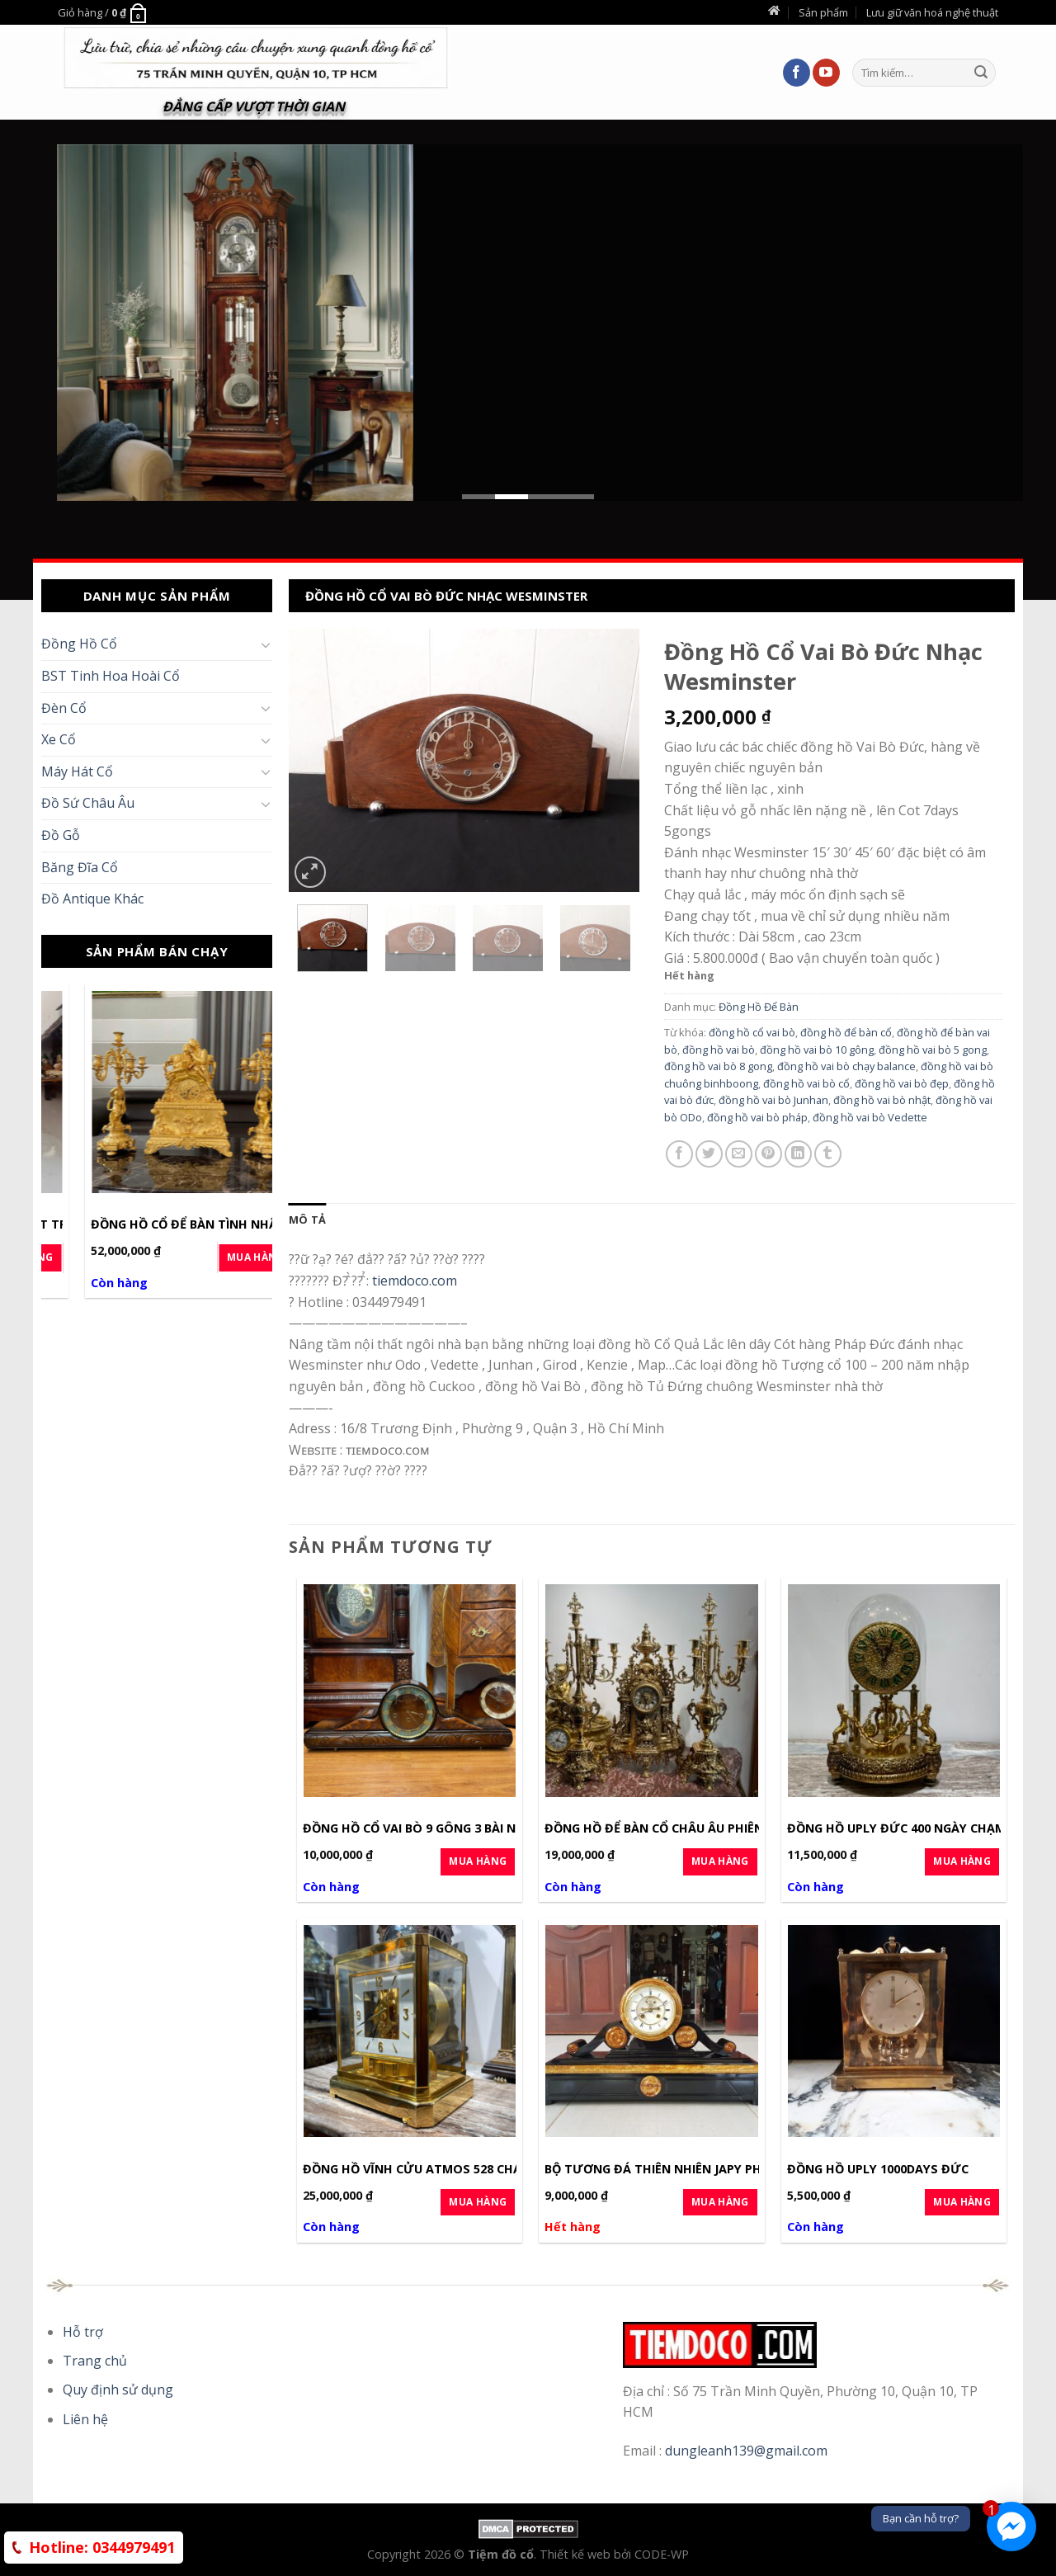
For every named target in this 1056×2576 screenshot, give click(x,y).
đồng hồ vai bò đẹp (902, 1083)
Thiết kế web (577, 2554)
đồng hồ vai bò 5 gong (933, 1049)
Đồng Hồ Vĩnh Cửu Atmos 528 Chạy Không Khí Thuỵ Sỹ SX (487, 2169)
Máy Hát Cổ (77, 771)
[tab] (307, 1219)
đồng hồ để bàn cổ (846, 1032)
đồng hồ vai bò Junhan (773, 1099)
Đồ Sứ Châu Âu (87, 803)
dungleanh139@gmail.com (746, 2451)
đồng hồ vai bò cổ (806, 1083)
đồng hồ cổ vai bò (752, 1032)
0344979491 (102, 2547)
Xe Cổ (58, 739)
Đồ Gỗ (60, 835)
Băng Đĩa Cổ (79, 867)
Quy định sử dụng (118, 2389)
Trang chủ (95, 2361)
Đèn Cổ (64, 708)
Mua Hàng (219, 1257)
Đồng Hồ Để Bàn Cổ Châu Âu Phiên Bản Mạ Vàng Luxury (721, 1828)
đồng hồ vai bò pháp (757, 1117)
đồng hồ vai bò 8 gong (718, 1066)
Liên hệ (85, 2419)
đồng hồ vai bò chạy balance (846, 1066)
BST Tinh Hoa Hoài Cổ (110, 676)
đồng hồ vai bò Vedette (870, 1117)
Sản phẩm (823, 12)
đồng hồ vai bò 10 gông (817, 1049)
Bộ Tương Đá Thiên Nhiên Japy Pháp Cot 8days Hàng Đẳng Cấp (747, 2169)
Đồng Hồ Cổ (79, 644)
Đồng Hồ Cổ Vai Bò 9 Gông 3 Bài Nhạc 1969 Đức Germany (482, 1828)
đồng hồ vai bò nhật (882, 1099)
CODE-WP (661, 2554)
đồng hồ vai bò (718, 1049)
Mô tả (307, 1219)
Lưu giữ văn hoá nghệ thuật (932, 12)
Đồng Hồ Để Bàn (759, 1006)
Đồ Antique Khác (92, 898)
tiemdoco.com (414, 1280)
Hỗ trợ (83, 2332)
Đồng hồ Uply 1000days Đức (878, 2169)
